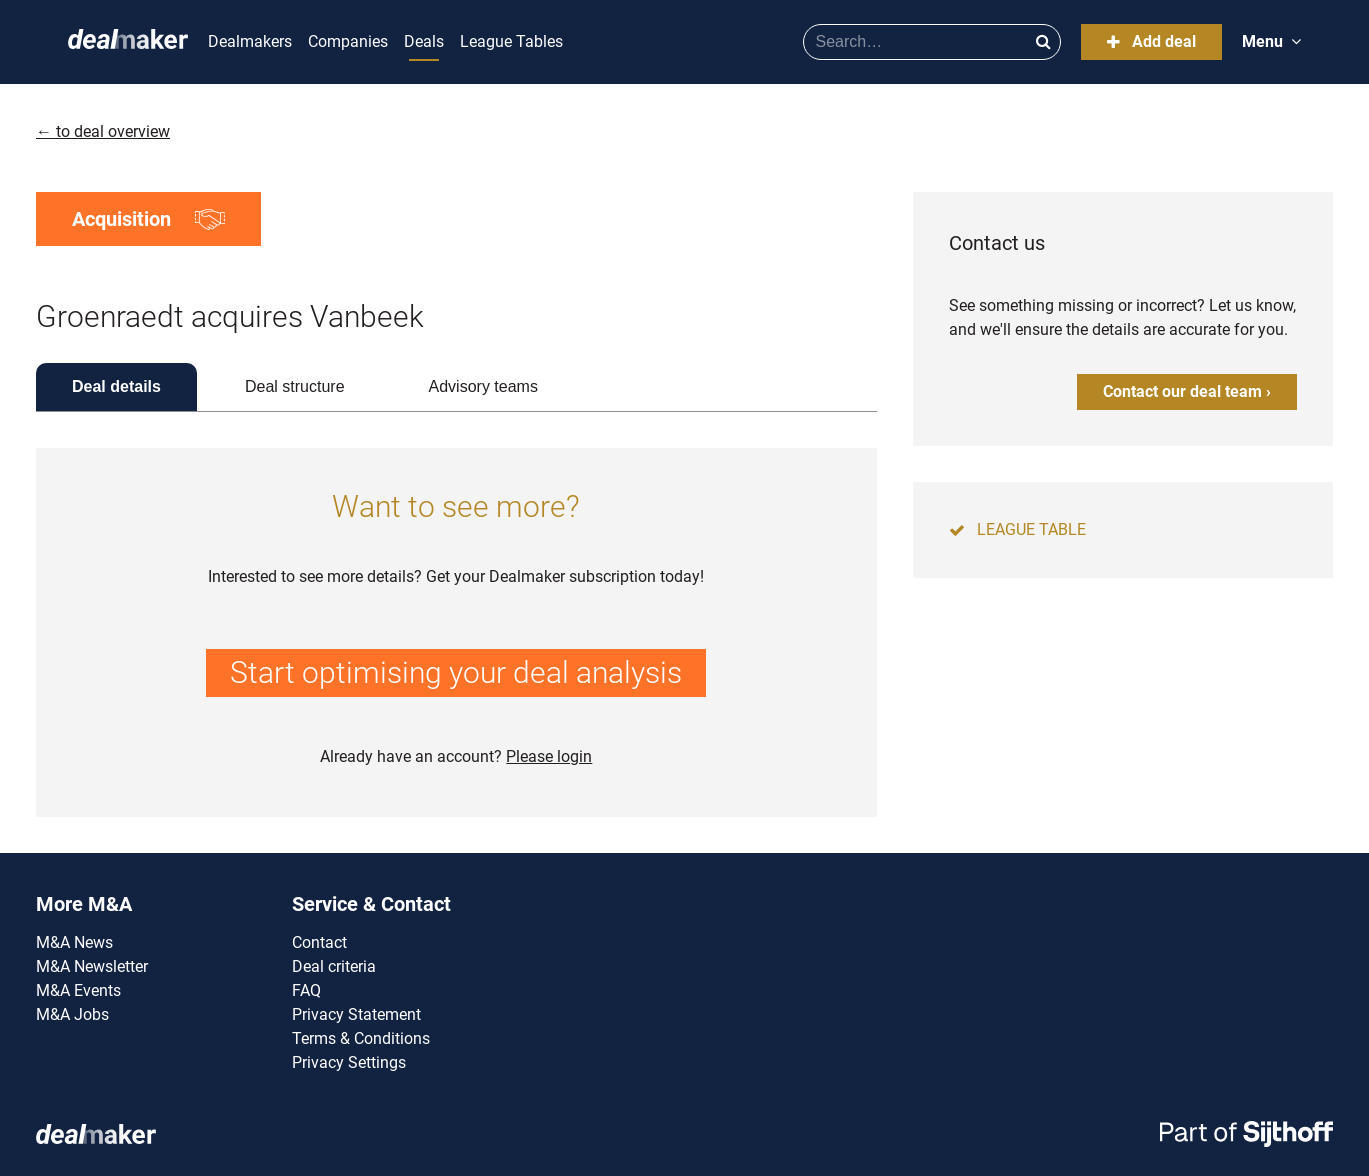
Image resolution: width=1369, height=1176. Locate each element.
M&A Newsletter (92, 966)
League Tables (511, 41)
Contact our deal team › (1187, 391)
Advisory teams (483, 386)
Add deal (1151, 41)
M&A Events (78, 990)
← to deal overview (103, 131)
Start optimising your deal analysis (456, 672)
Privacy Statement (356, 1014)
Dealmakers (250, 41)
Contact (319, 942)
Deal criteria (334, 966)
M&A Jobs (72, 1014)
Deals (424, 41)
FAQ (306, 990)
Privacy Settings (349, 1062)
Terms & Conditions (361, 1038)
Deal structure (295, 386)
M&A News (74, 942)
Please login (549, 756)
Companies (348, 41)
